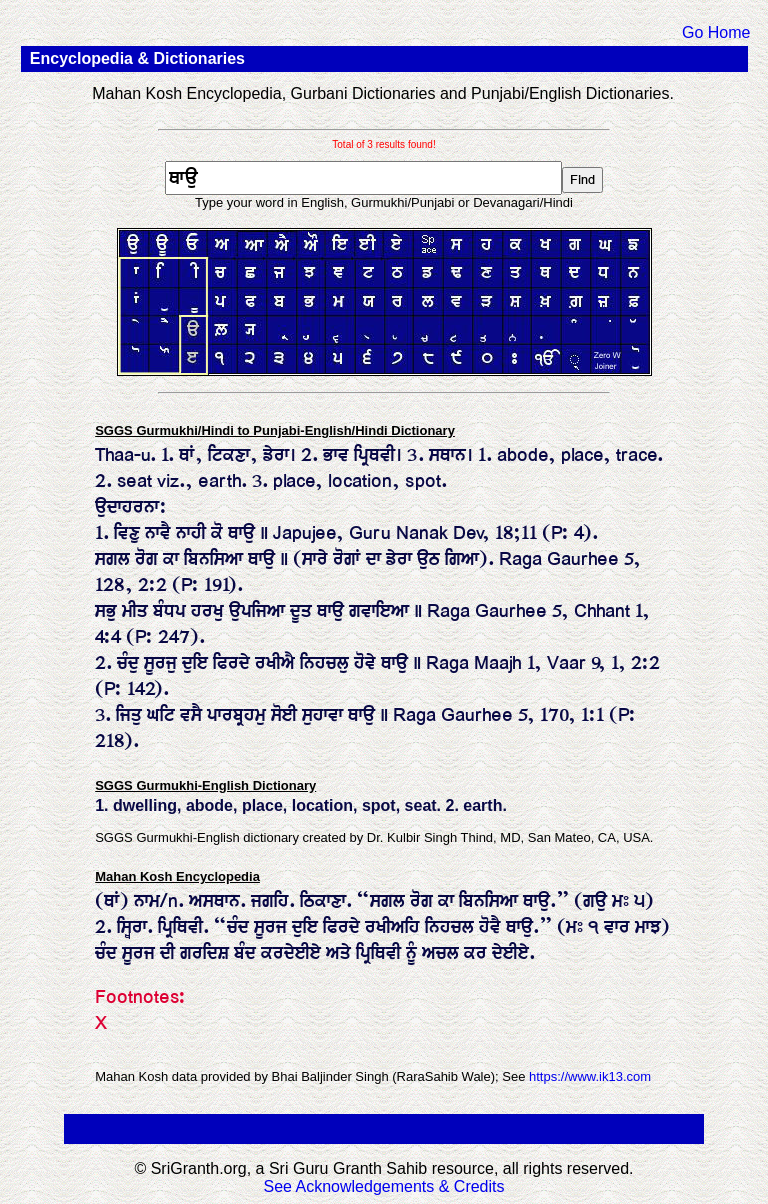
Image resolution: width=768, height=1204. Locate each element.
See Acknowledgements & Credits (383, 1186)
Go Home (716, 32)
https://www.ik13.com (590, 1076)
